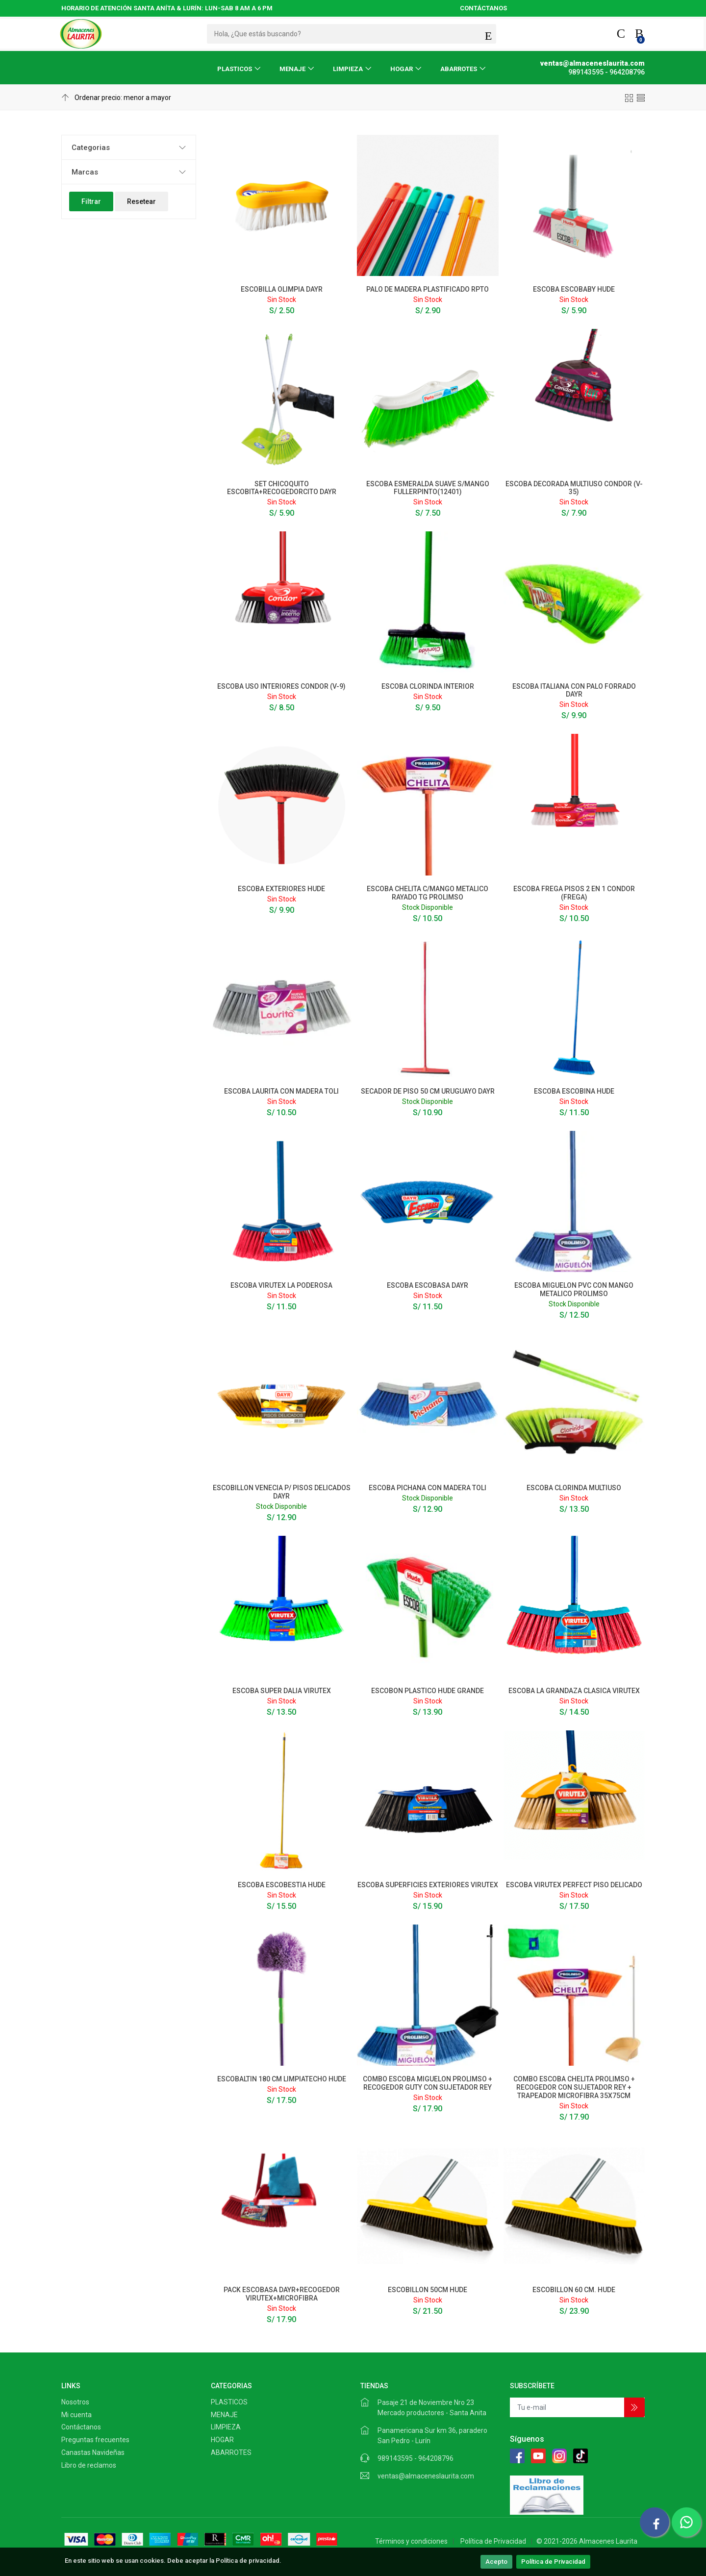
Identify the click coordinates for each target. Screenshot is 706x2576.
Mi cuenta (76, 2415)
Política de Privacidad (553, 2561)
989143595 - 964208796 (416, 2458)
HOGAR (401, 69)
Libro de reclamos (88, 2465)
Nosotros (75, 2402)
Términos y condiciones (411, 2541)
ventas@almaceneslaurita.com (426, 2476)
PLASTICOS (234, 69)
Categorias (91, 147)
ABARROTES (458, 69)
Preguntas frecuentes (95, 2440)
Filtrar (91, 201)
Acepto (496, 2561)
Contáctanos (81, 2427)
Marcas (85, 172)
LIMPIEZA (348, 69)
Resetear (141, 201)
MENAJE (292, 69)
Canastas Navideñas (93, 2452)
